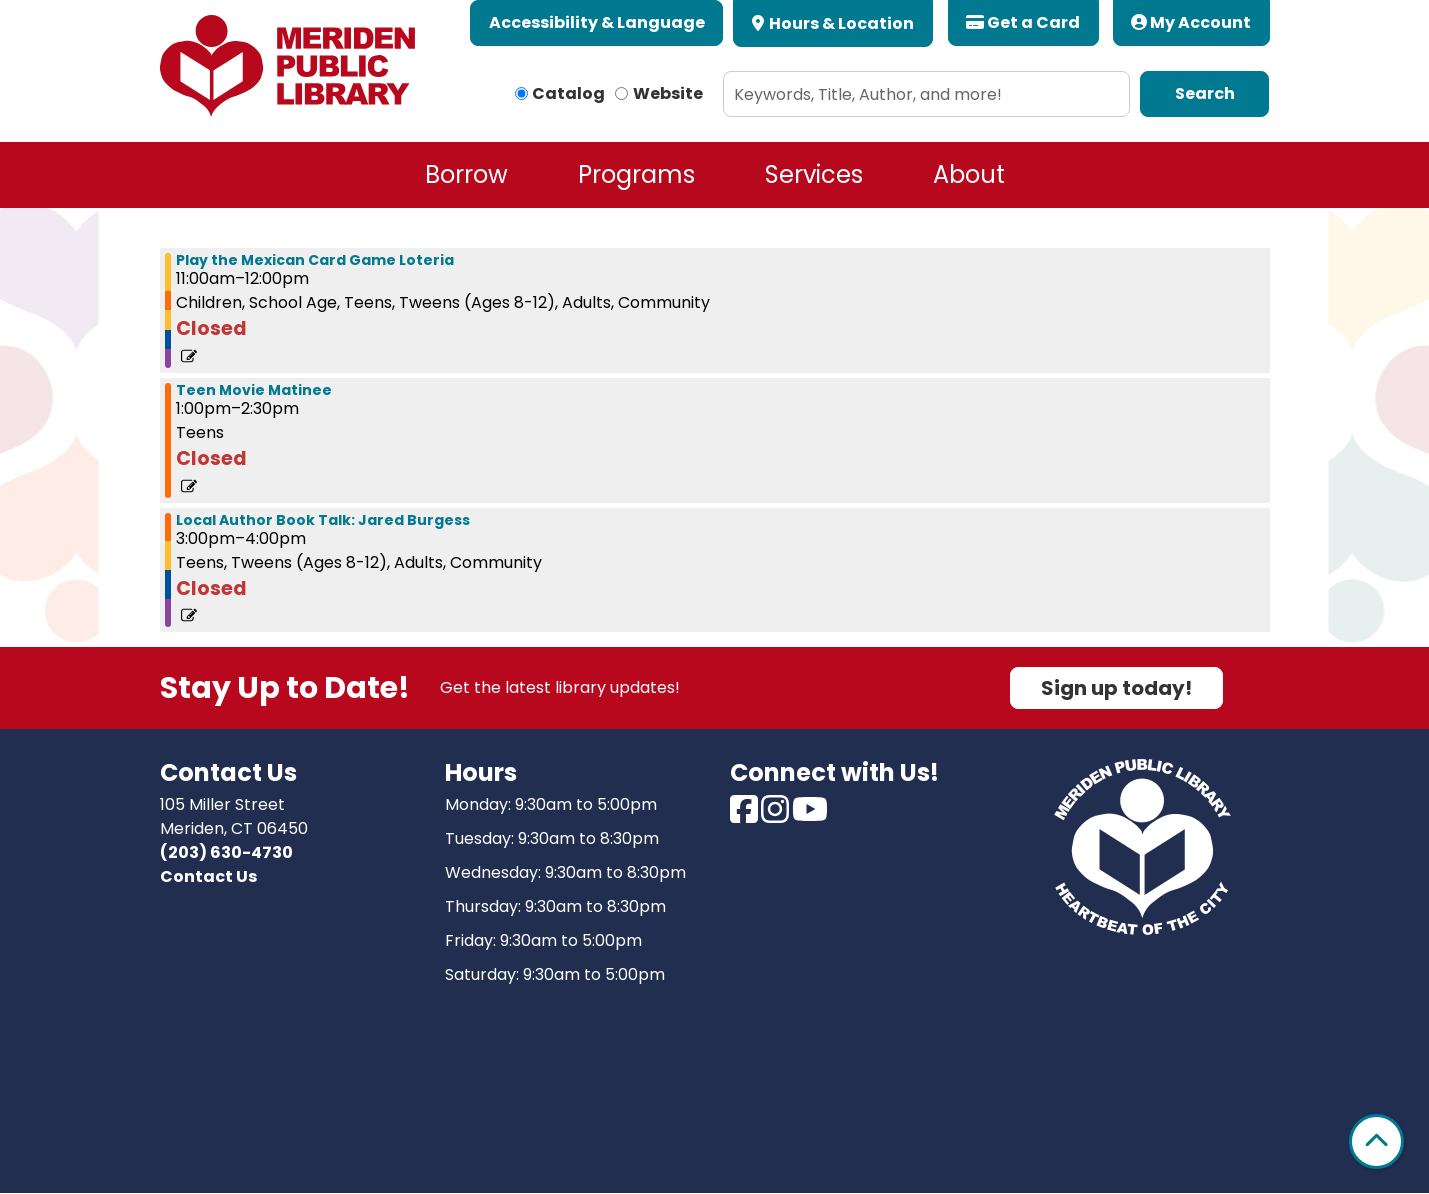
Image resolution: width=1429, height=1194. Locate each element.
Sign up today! (1116, 688)
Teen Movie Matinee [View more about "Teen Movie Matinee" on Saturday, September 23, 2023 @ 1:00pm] (254, 390)
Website (668, 93)
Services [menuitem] (814, 174)
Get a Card (1023, 22)
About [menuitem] (969, 174)
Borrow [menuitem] (466, 174)
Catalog (568, 93)
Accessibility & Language (597, 22)
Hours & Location (840, 23)
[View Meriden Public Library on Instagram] (776, 815)
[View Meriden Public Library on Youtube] (810, 815)
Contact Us (208, 876)
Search (1205, 93)
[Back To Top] (1376, 1141)
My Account (1191, 22)
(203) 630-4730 (226, 852)
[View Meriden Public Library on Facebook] (745, 815)
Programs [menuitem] (636, 174)
